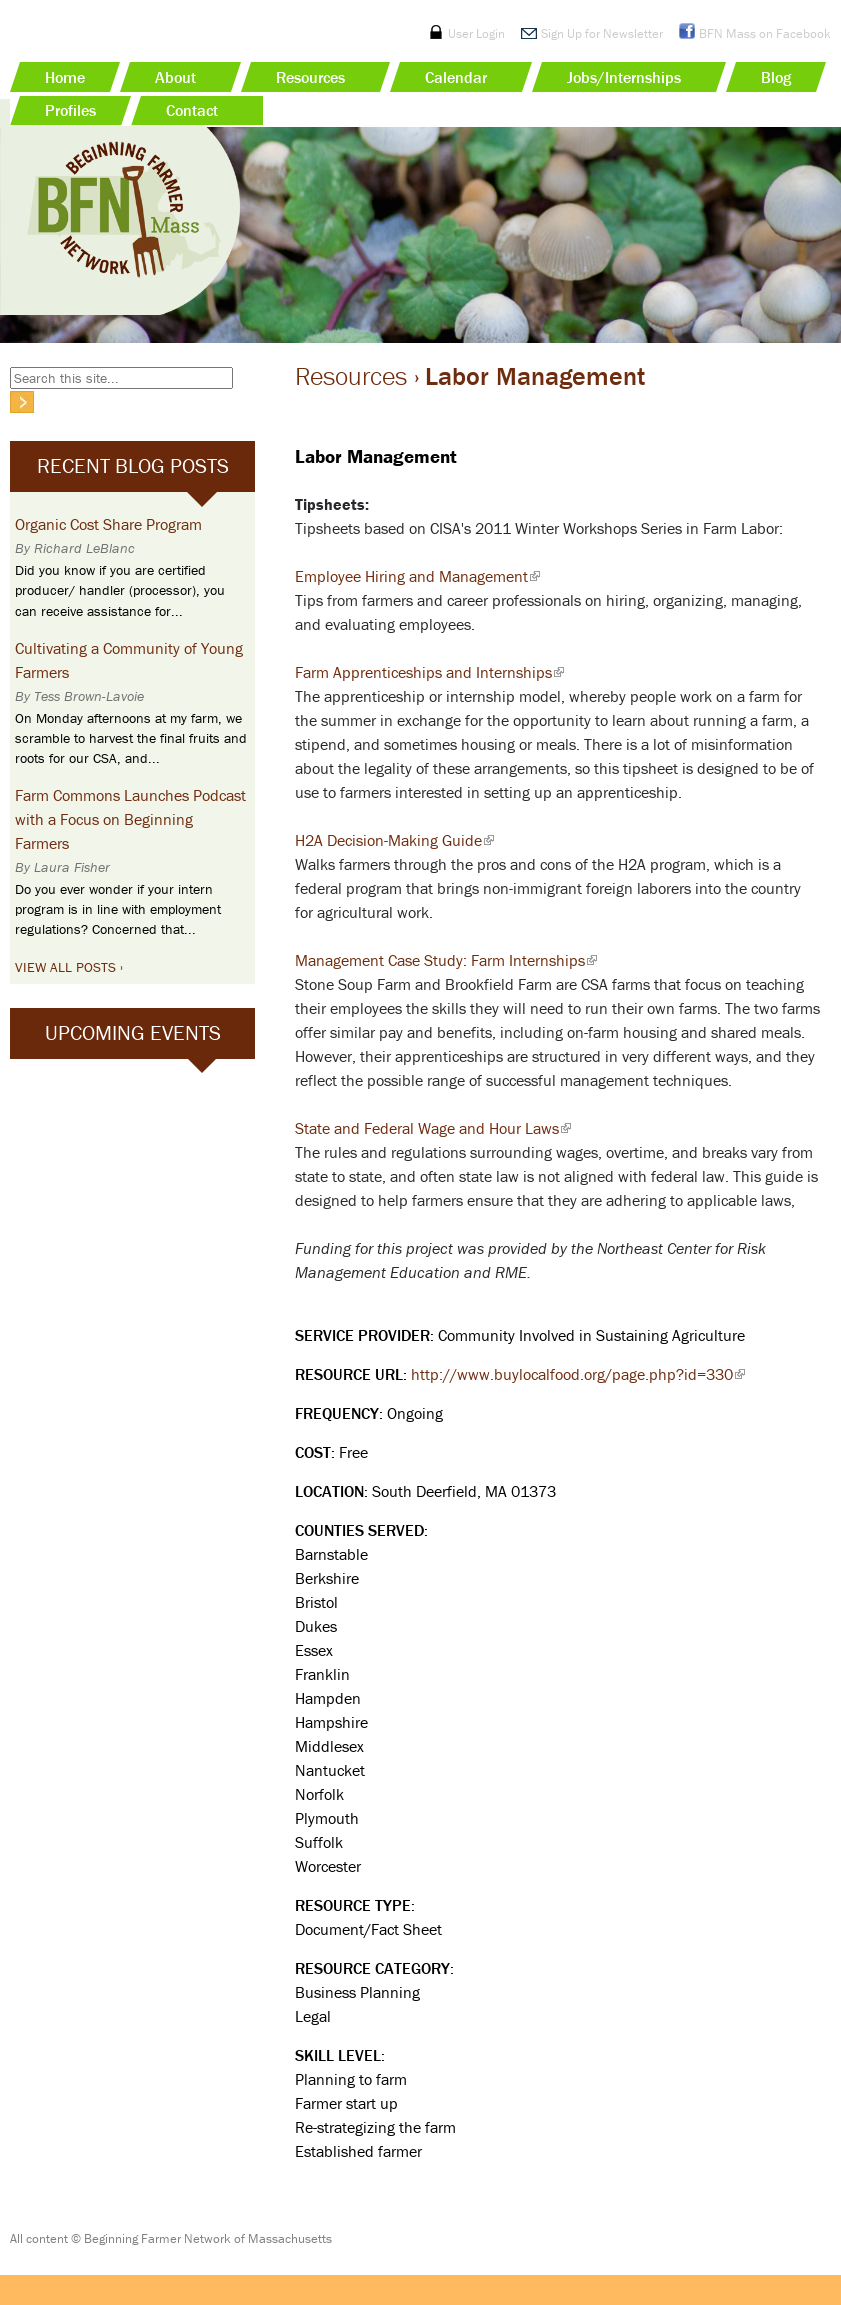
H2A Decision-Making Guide (394, 840)
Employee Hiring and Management (417, 576)
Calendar (456, 77)
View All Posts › (69, 967)
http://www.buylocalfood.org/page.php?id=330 (578, 1374)
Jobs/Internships (624, 77)
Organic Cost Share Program (108, 524)
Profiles (70, 110)
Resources (310, 77)
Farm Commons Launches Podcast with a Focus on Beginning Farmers (130, 819)
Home (65, 77)
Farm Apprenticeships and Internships (429, 672)
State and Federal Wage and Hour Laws (433, 1128)
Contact (192, 110)
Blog (776, 77)
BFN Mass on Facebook (765, 33)
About (175, 77)
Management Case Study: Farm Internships (446, 960)
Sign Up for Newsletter (602, 33)
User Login (476, 33)
